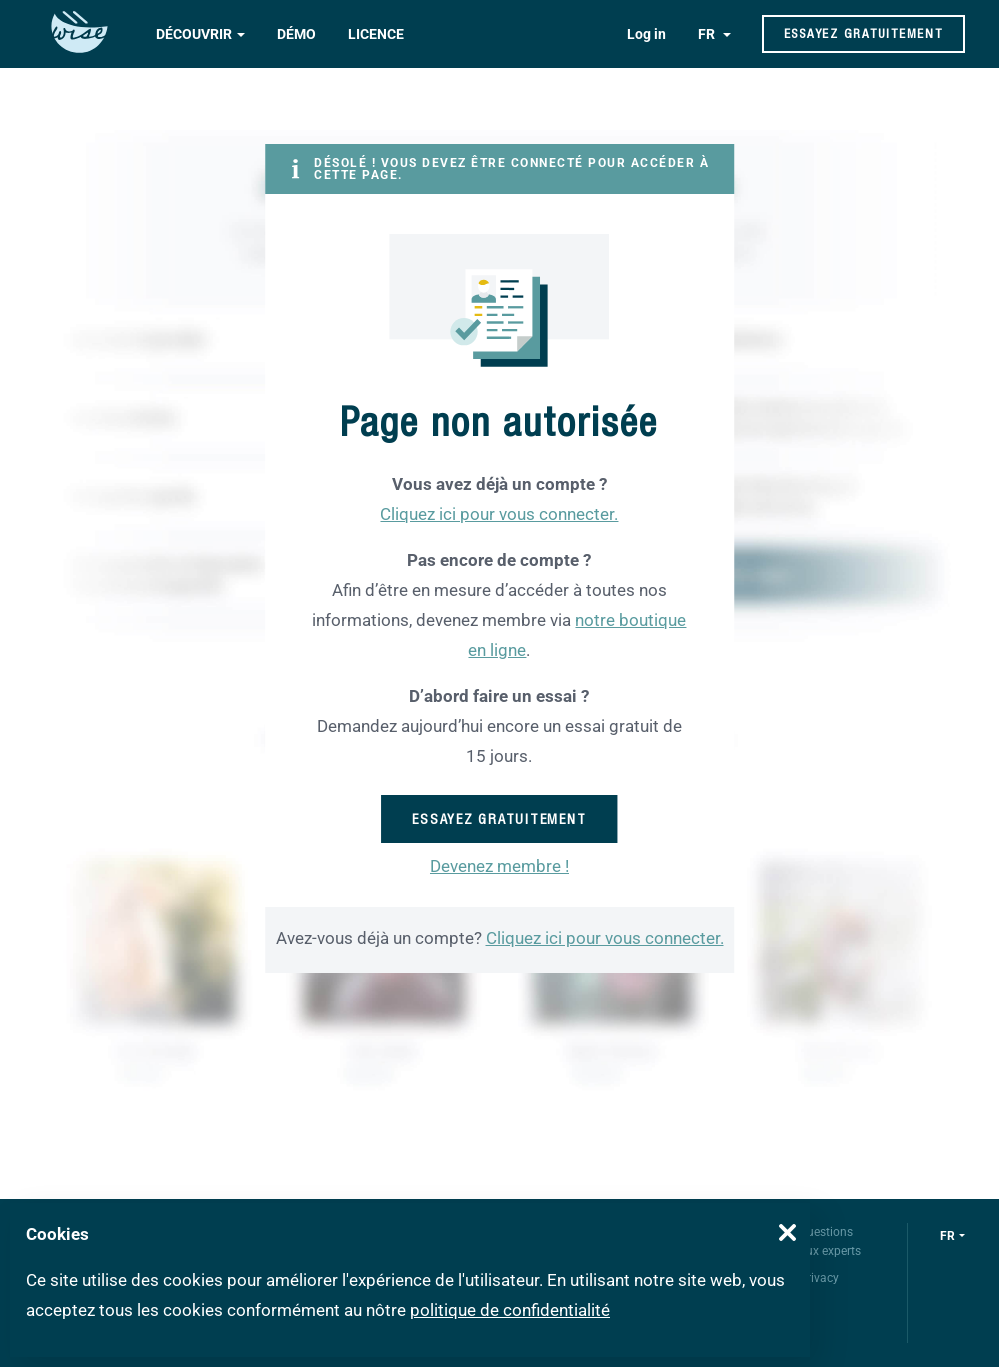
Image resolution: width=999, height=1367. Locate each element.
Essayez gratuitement (863, 33)
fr (947, 1236)
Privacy (819, 1278)
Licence (376, 34)
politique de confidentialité (510, 1310)
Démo (296, 34)
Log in (646, 34)
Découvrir (194, 34)
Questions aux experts (830, 1241)
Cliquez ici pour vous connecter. (499, 514)
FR (708, 34)
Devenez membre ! (499, 866)
